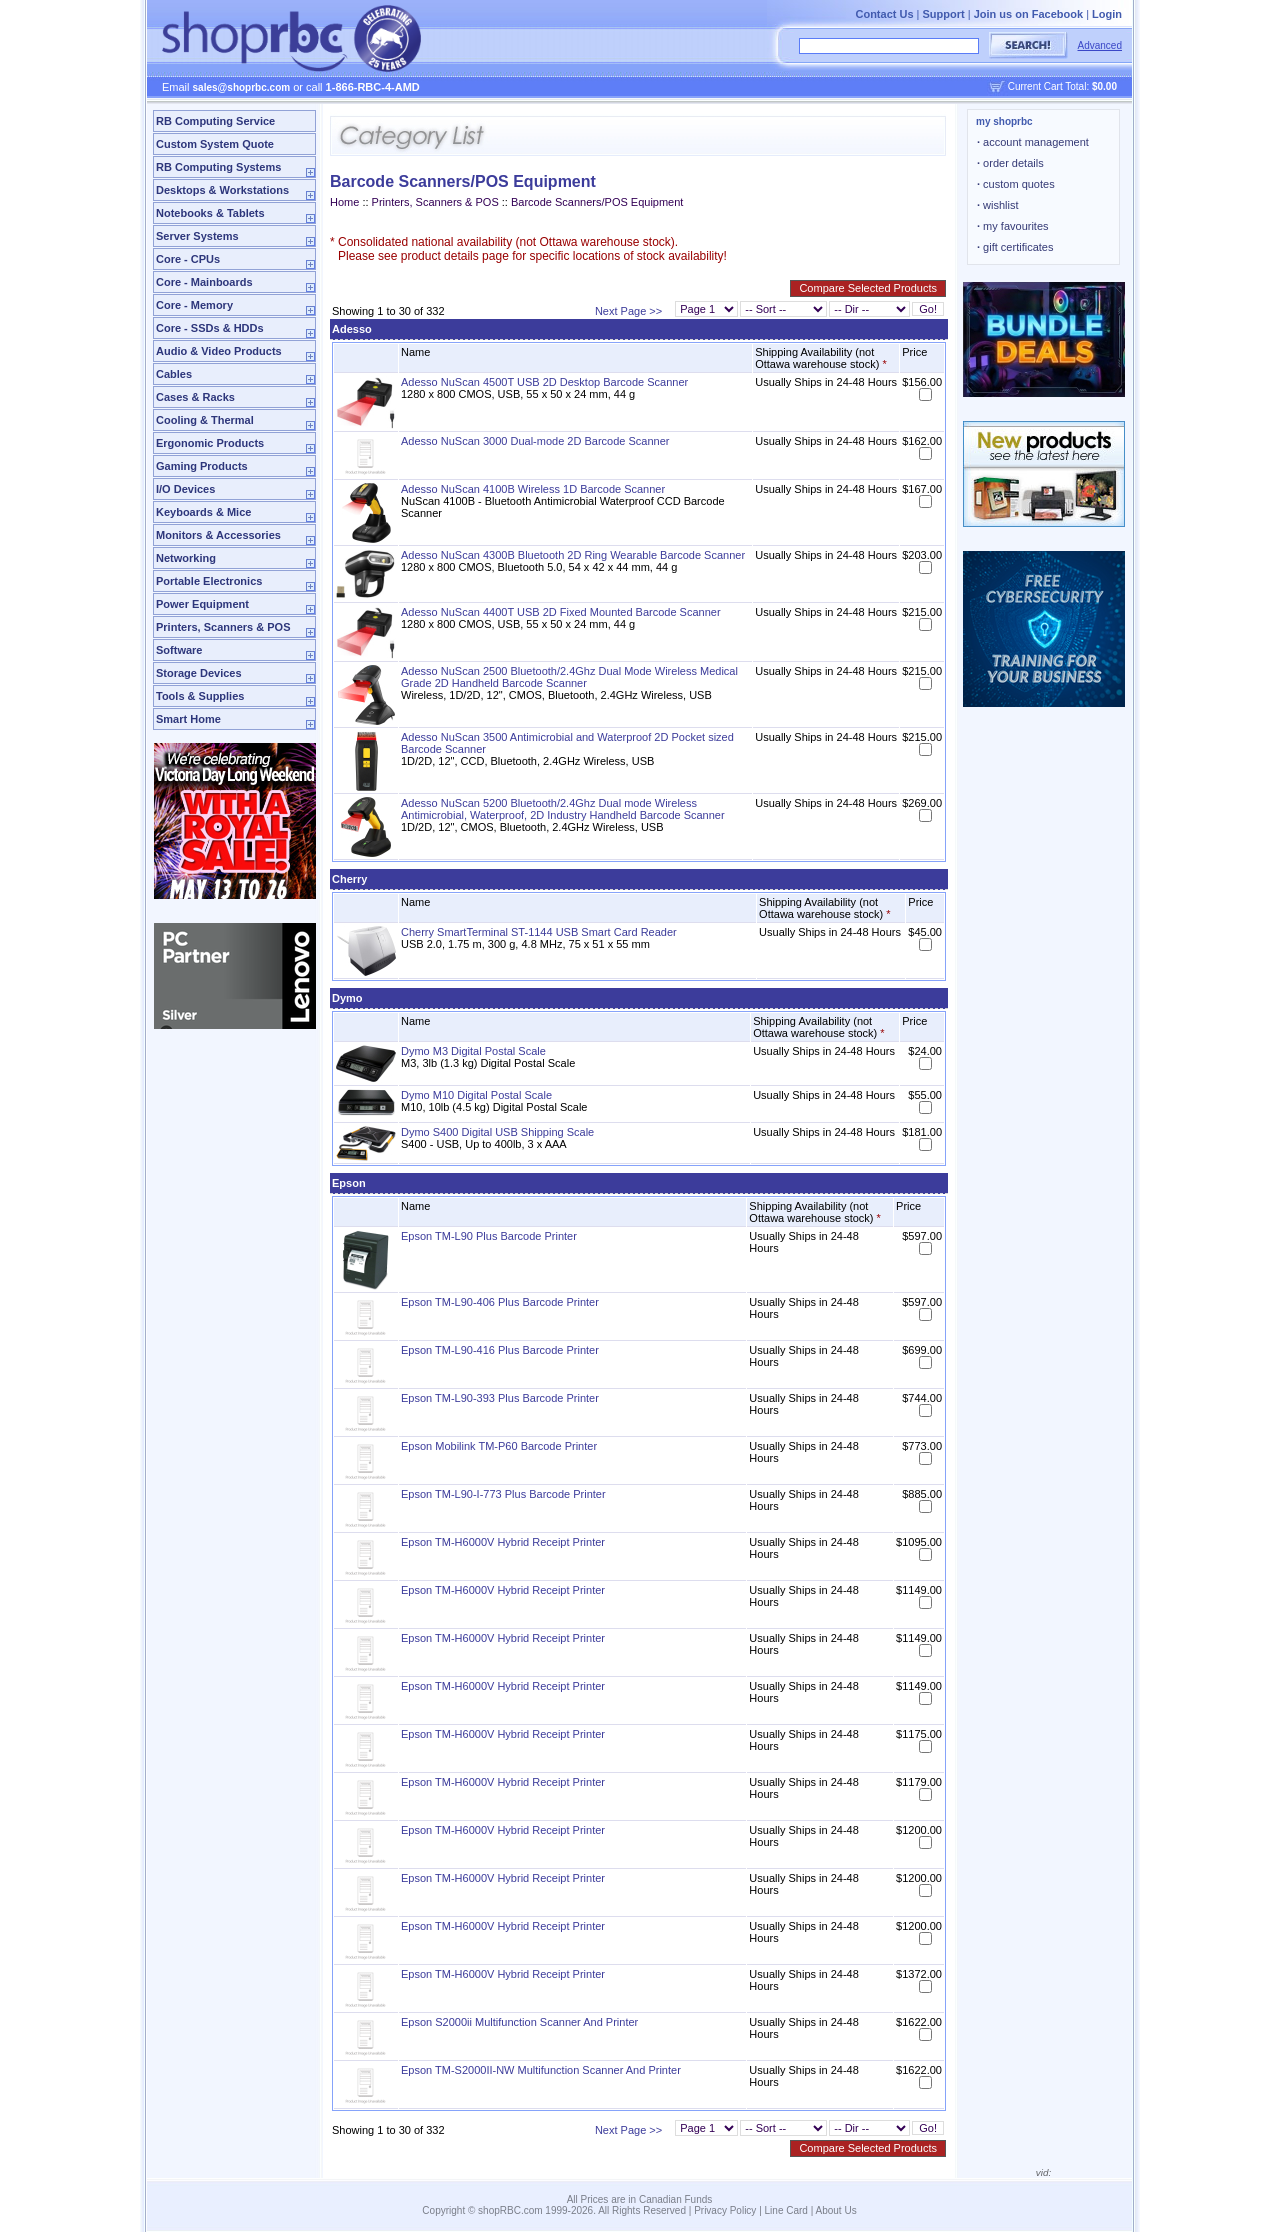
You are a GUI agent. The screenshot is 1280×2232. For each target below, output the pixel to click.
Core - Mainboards (204, 282)
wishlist (998, 205)
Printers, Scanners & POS (223, 627)
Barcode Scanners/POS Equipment (597, 202)
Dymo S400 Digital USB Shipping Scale (497, 1132)
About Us (836, 2210)
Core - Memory (194, 305)
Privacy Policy (725, 2210)
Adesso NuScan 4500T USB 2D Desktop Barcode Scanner (544, 382)
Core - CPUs (188, 259)
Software (179, 650)
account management (1033, 142)
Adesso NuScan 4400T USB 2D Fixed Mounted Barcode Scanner (561, 612)
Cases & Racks (195, 397)
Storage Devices (199, 673)
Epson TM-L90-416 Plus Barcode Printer (500, 1350)
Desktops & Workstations (222, 190)
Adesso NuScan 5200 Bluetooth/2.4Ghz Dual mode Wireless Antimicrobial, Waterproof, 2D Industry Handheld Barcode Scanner (563, 809)
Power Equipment (202, 604)
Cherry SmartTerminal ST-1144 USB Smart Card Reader (539, 932)
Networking (186, 558)
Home (344, 202)
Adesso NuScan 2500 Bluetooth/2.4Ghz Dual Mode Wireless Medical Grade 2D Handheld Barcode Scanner (569, 677)
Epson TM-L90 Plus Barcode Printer (489, 1236)
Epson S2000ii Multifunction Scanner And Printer (519, 2022)
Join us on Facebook (1028, 14)
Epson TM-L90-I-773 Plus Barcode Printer (503, 1494)
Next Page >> (628, 311)
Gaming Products (202, 466)
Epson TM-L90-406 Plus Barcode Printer (500, 1302)
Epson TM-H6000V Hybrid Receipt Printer (503, 1542)
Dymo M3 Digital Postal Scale (473, 1051)
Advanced (1100, 45)
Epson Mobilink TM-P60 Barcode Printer (499, 1446)
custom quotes (1016, 184)
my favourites (1013, 226)
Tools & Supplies (200, 696)
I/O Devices (185, 489)
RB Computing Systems (218, 167)
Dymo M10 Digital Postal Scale (476, 1095)
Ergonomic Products (210, 443)
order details (1010, 163)
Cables (174, 374)
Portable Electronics (209, 581)
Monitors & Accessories (218, 535)
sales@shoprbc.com (242, 87)
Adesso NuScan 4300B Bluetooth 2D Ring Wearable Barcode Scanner (573, 555)
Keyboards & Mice (203, 512)
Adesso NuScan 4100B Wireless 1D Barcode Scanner (533, 489)
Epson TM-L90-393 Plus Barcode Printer (500, 1398)
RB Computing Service (215, 121)
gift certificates (1015, 247)
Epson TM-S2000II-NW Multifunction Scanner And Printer (541, 2070)
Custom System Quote (215, 144)
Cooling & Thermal (205, 420)
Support (944, 14)
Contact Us (884, 14)
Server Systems (197, 236)
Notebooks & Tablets (210, 213)
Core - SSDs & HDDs (210, 328)
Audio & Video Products (219, 351)
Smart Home (188, 719)
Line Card (786, 2210)
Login (1107, 14)
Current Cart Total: (1062, 86)
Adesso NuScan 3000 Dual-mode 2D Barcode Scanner (535, 441)
